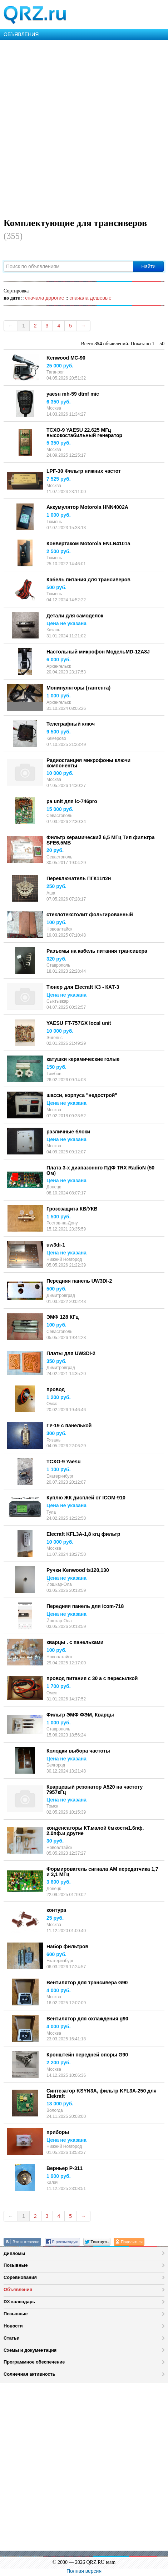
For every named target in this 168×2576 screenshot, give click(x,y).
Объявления (18, 2289)
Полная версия (84, 2571)
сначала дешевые (90, 298)
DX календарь (19, 2301)
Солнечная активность (29, 2374)
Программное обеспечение (34, 2362)
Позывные (16, 2265)
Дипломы (14, 2253)
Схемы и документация (30, 2350)
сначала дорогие (44, 298)
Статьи (12, 2338)
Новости (13, 2326)
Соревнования (20, 2277)
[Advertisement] (84, 127)
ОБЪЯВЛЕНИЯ (21, 34)
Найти (148, 266)
